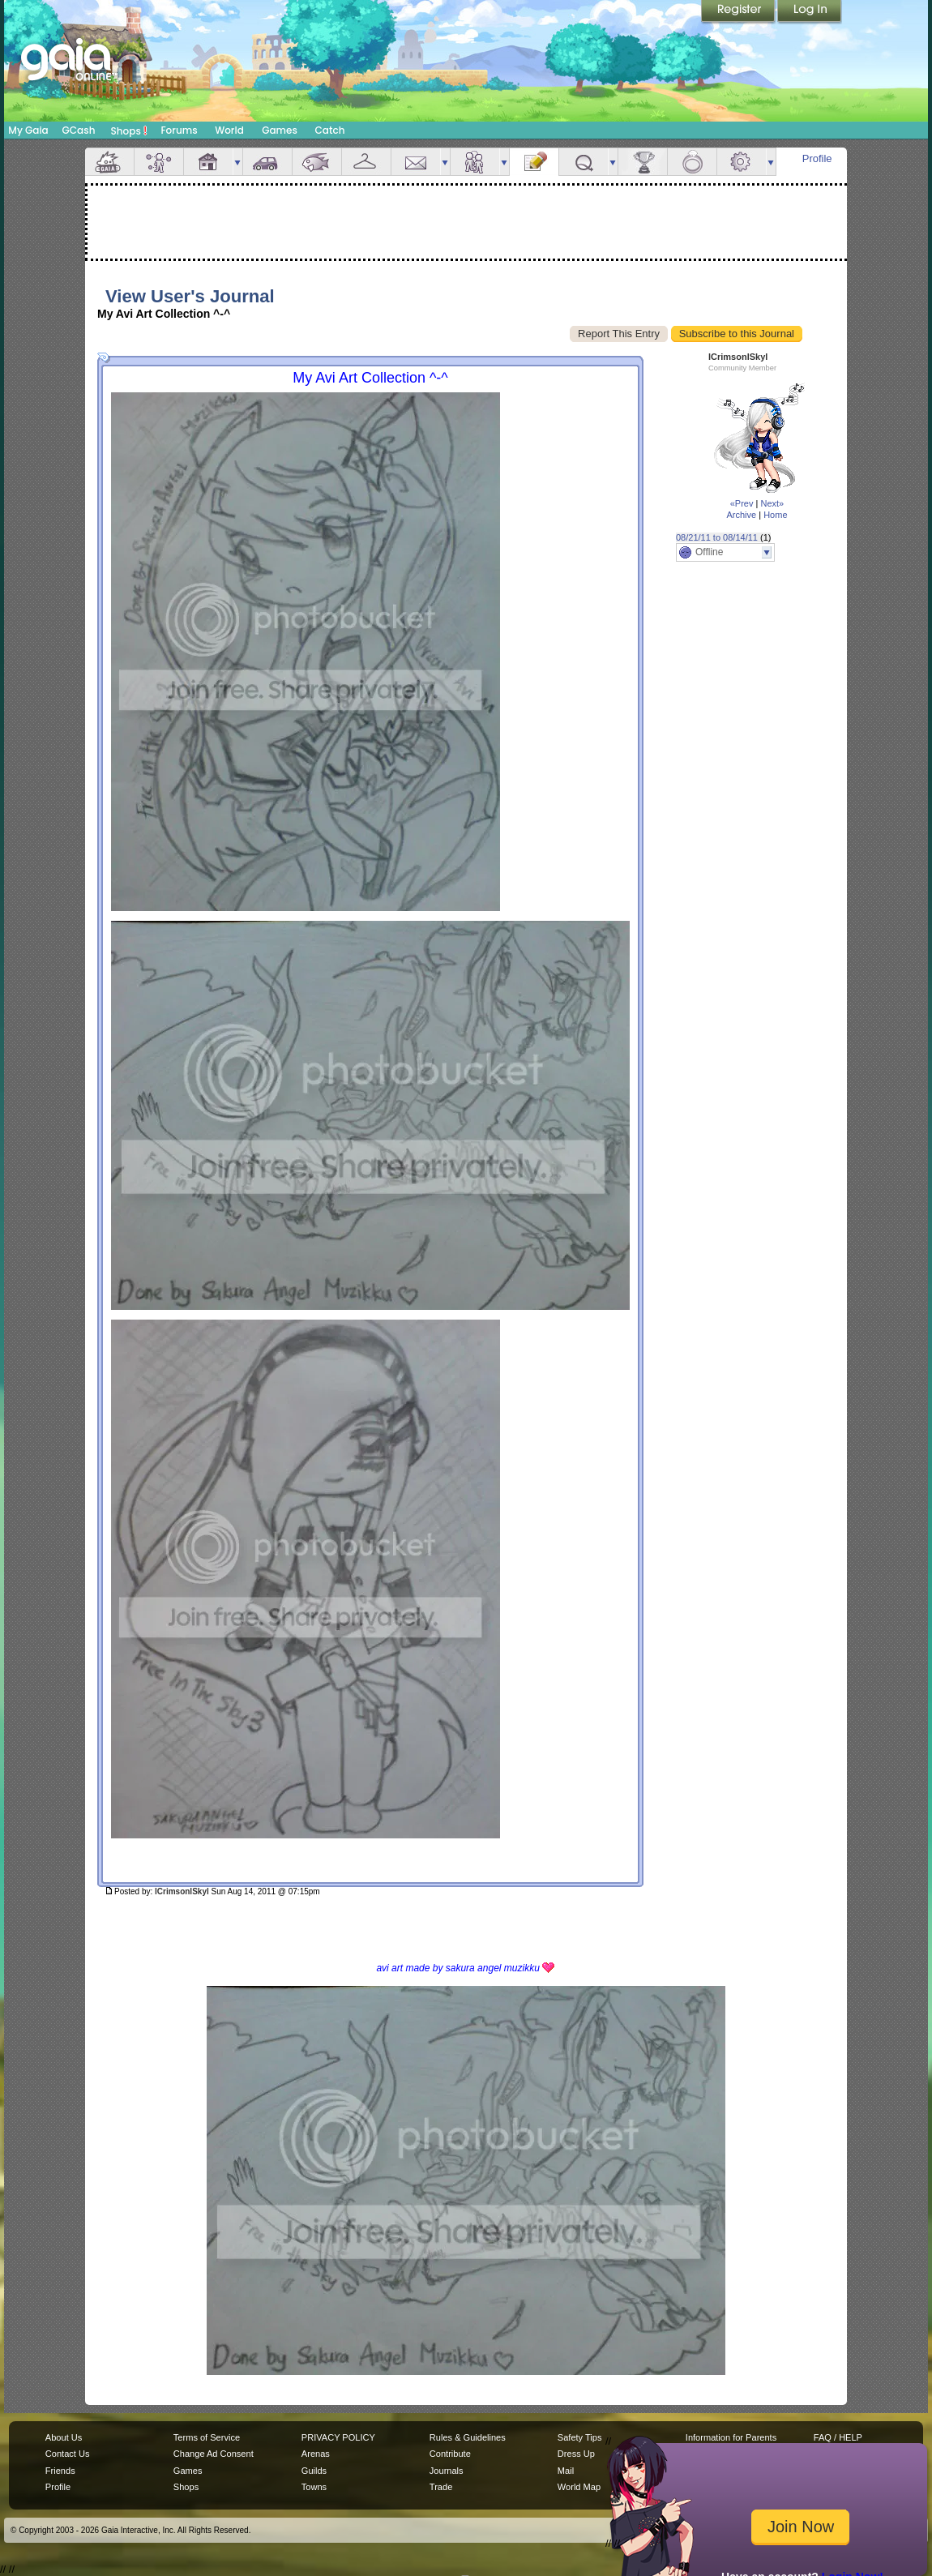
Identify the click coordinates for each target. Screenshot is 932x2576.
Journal (534, 161)
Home (775, 515)
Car (267, 161)
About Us (63, 2437)
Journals (447, 2470)
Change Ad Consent (213, 2453)
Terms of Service (206, 2437)
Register (739, 12)
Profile (817, 158)
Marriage (692, 161)
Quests (583, 161)
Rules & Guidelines (468, 2437)
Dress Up (576, 2453)
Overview (109, 161)
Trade (441, 2487)
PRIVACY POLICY (338, 2437)
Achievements (642, 161)
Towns (314, 2487)
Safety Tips (580, 2437)
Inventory (366, 161)
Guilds (314, 2470)
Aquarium (317, 161)
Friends (475, 161)
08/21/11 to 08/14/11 (717, 537)
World (229, 130)
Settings (741, 161)
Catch (330, 130)
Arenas (315, 2453)
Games (279, 130)
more (237, 161)
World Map (579, 2487)
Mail (415, 161)
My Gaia (28, 130)
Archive (741, 515)
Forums (178, 130)
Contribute (450, 2453)
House (208, 161)
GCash (79, 130)
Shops (129, 130)
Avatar (159, 161)
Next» (772, 503)
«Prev (742, 503)
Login (809, 12)
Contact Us (67, 2453)
